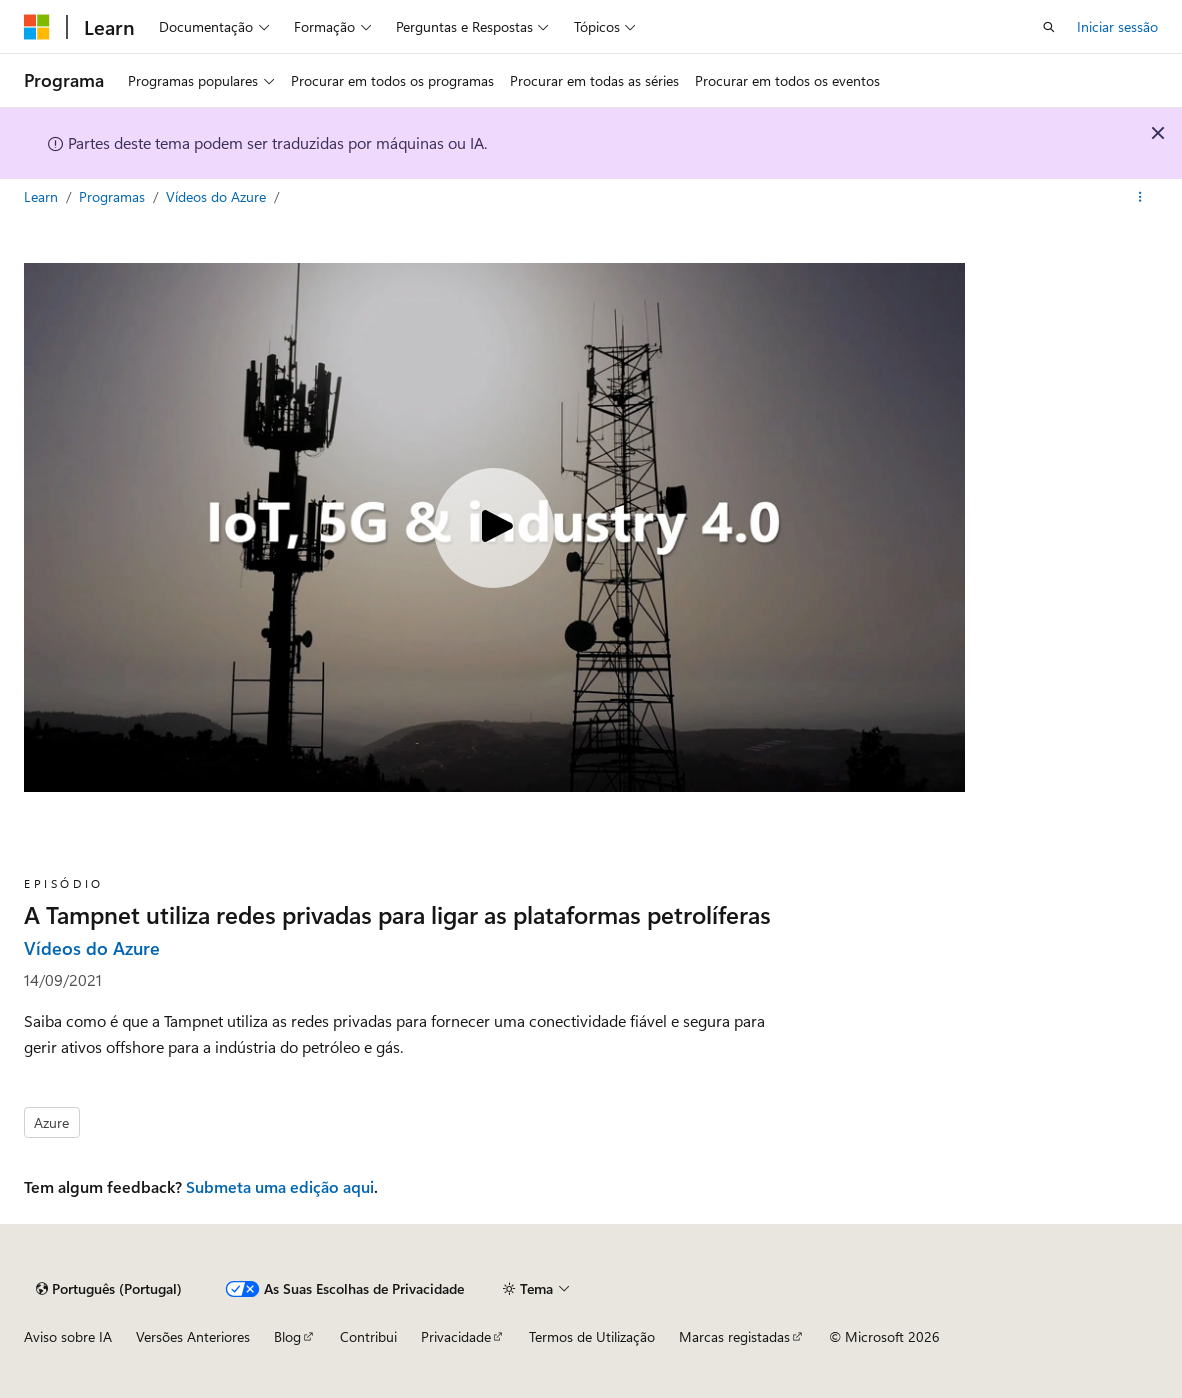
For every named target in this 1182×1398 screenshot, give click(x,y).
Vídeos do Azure (218, 196)
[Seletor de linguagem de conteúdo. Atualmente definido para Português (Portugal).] (109, 1289)
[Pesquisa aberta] (1049, 27)
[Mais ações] (1140, 197)
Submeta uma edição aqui (280, 1186)
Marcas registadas (734, 1336)
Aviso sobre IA (68, 1336)
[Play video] (494, 528)
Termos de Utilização (592, 1336)
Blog (287, 1336)
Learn (43, 196)
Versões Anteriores (193, 1336)
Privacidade (456, 1336)
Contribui (368, 1336)
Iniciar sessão (1117, 26)
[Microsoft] (37, 27)
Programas (114, 196)
